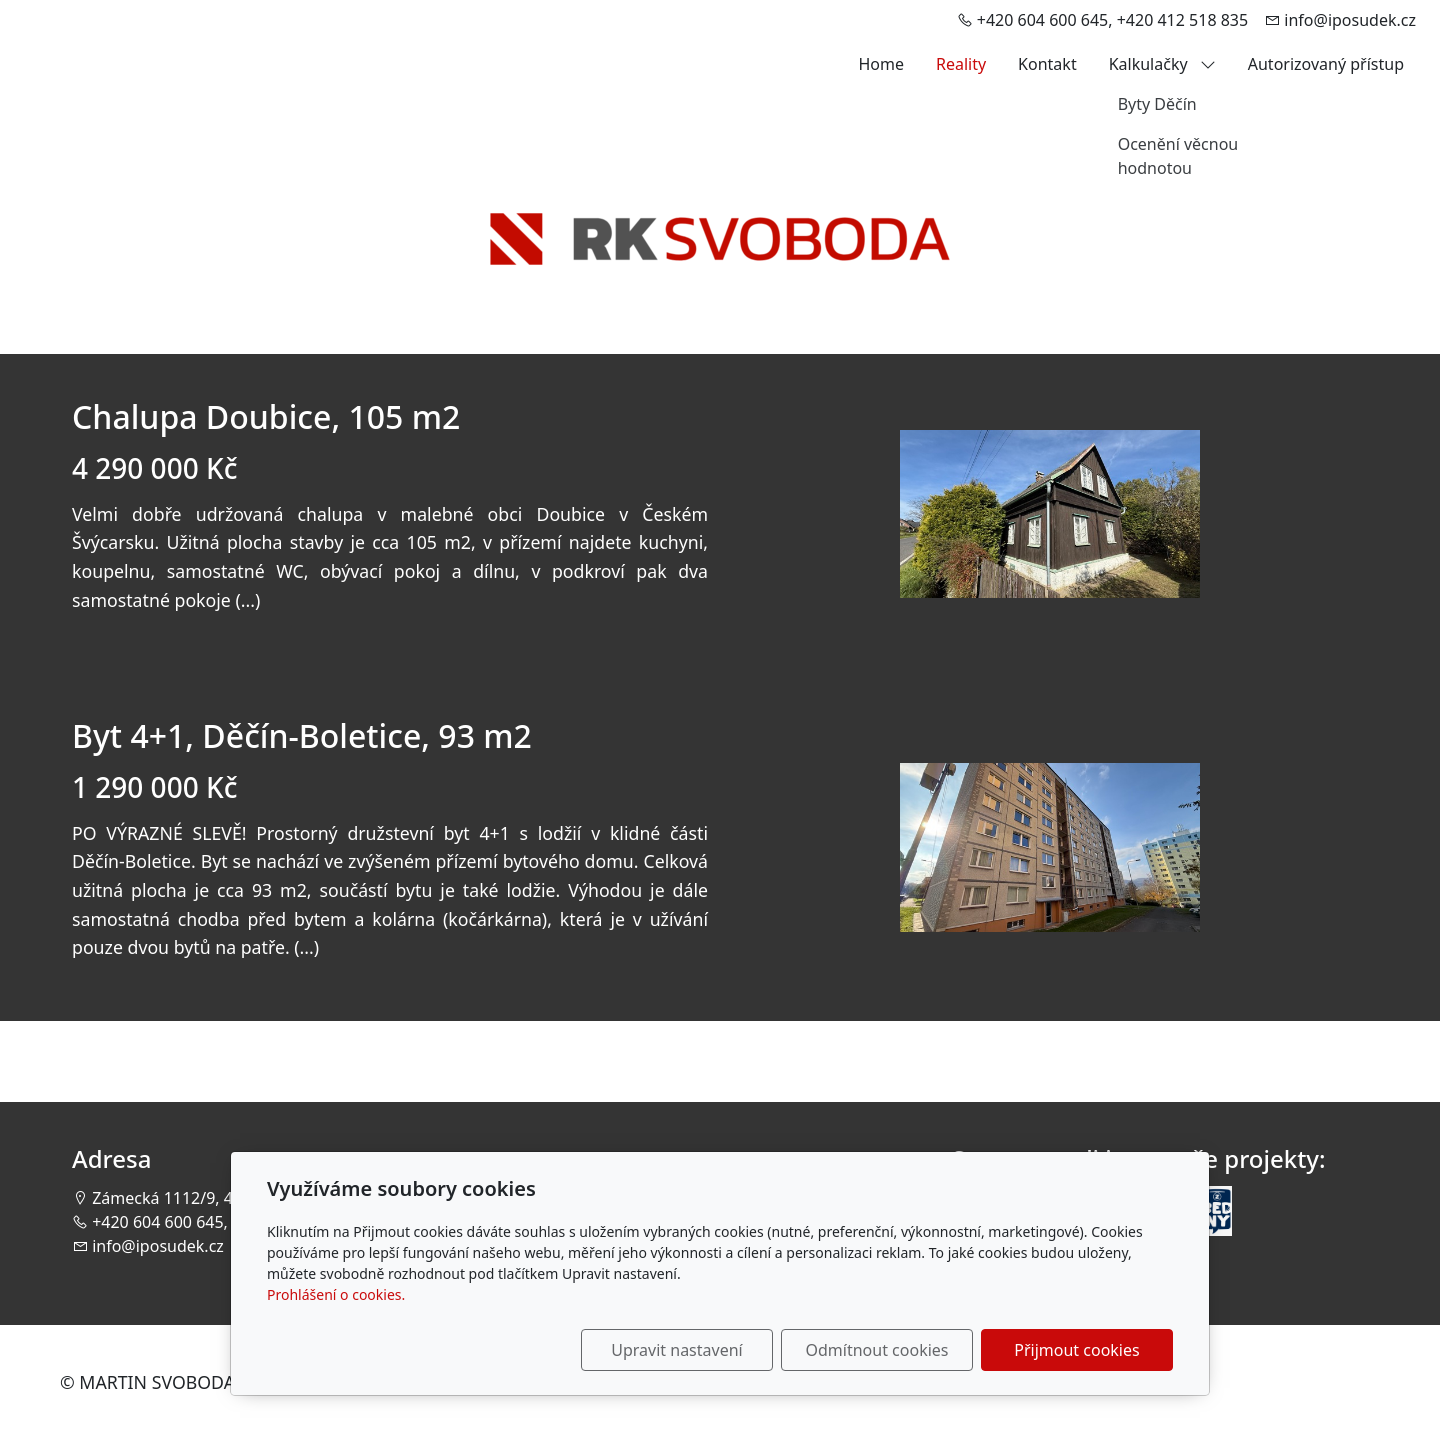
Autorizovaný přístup (1326, 64)
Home (881, 64)
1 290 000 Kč (154, 787)
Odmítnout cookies (877, 1350)
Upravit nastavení (676, 1350)
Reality (961, 64)
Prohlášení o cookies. (336, 1294)
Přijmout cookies (1076, 1350)
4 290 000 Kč (154, 468)
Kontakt (1047, 64)
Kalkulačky (1162, 64)
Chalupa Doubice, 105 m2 (266, 416)
